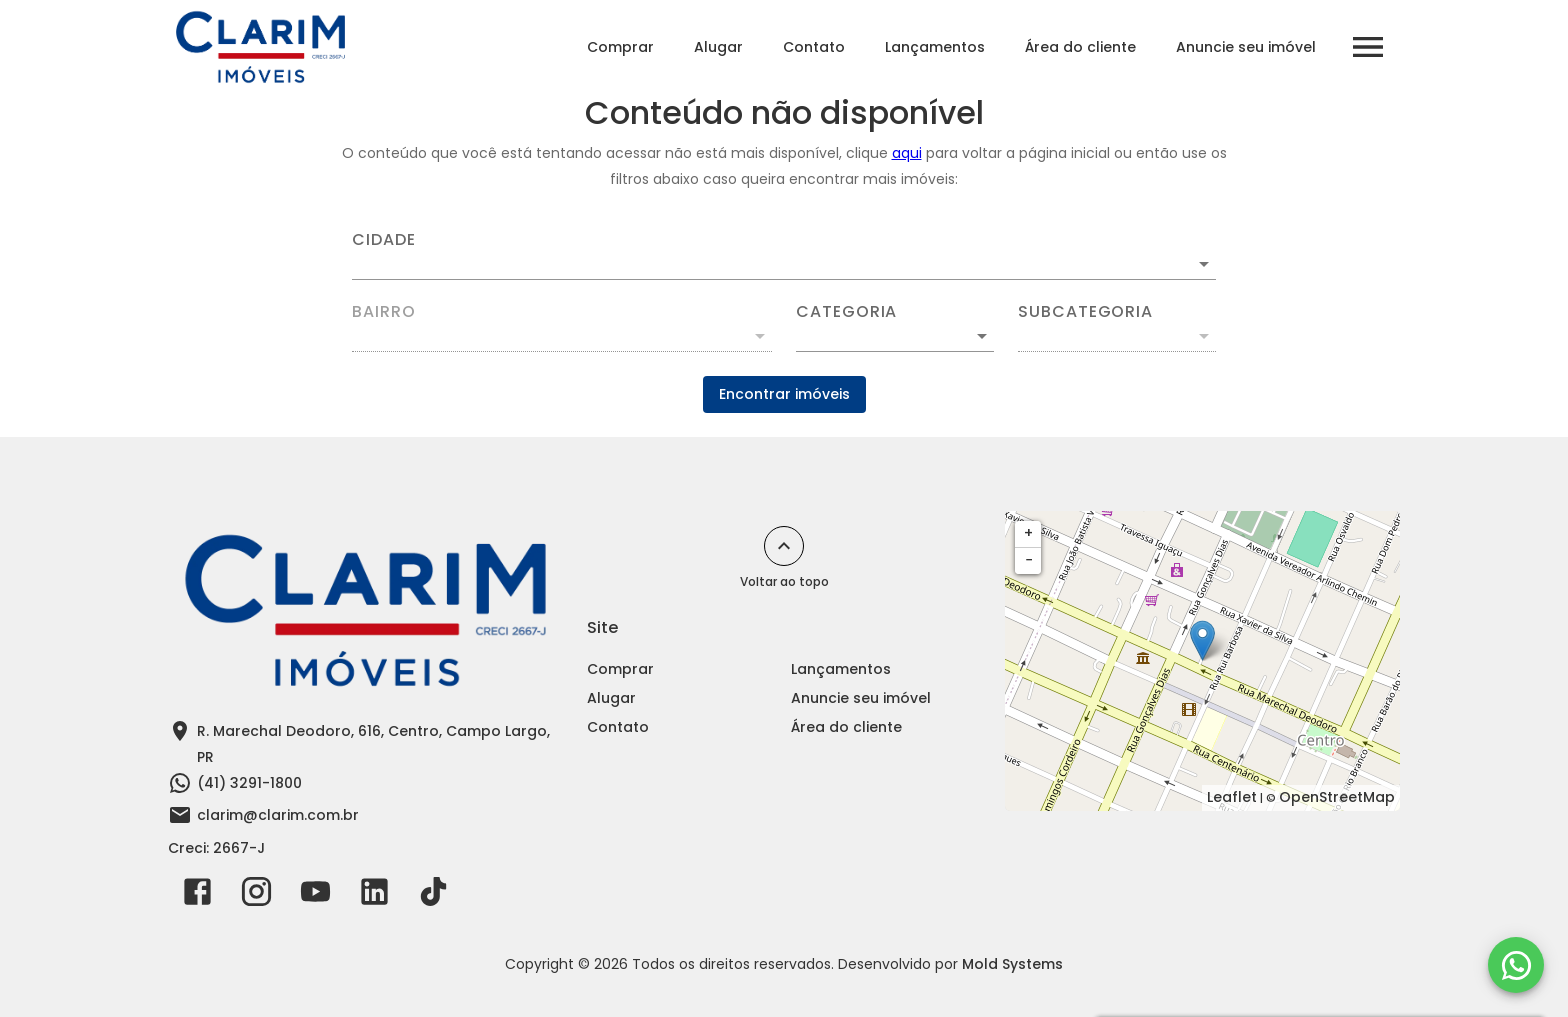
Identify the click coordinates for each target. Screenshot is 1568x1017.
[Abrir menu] (1368, 47)
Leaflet (1232, 797)
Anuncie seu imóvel (1246, 47)
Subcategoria (1085, 312)
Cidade (384, 240)
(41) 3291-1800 (249, 783)
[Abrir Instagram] (256, 896)
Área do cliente (1080, 47)
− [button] (1029, 560)
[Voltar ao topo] (784, 546)
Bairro (384, 312)
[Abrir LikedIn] (374, 896)
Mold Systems (1012, 964)
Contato (814, 47)
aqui (907, 153)
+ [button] (1028, 533)
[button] (895, 336)
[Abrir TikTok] (433, 896)
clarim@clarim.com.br (278, 815)
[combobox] (784, 256)
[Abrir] (1204, 264)
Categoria (846, 312)
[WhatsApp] (1516, 965)
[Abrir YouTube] (315, 896)
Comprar (620, 47)
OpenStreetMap (1337, 797)
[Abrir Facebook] (197, 896)
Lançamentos (935, 47)
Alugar (718, 47)
